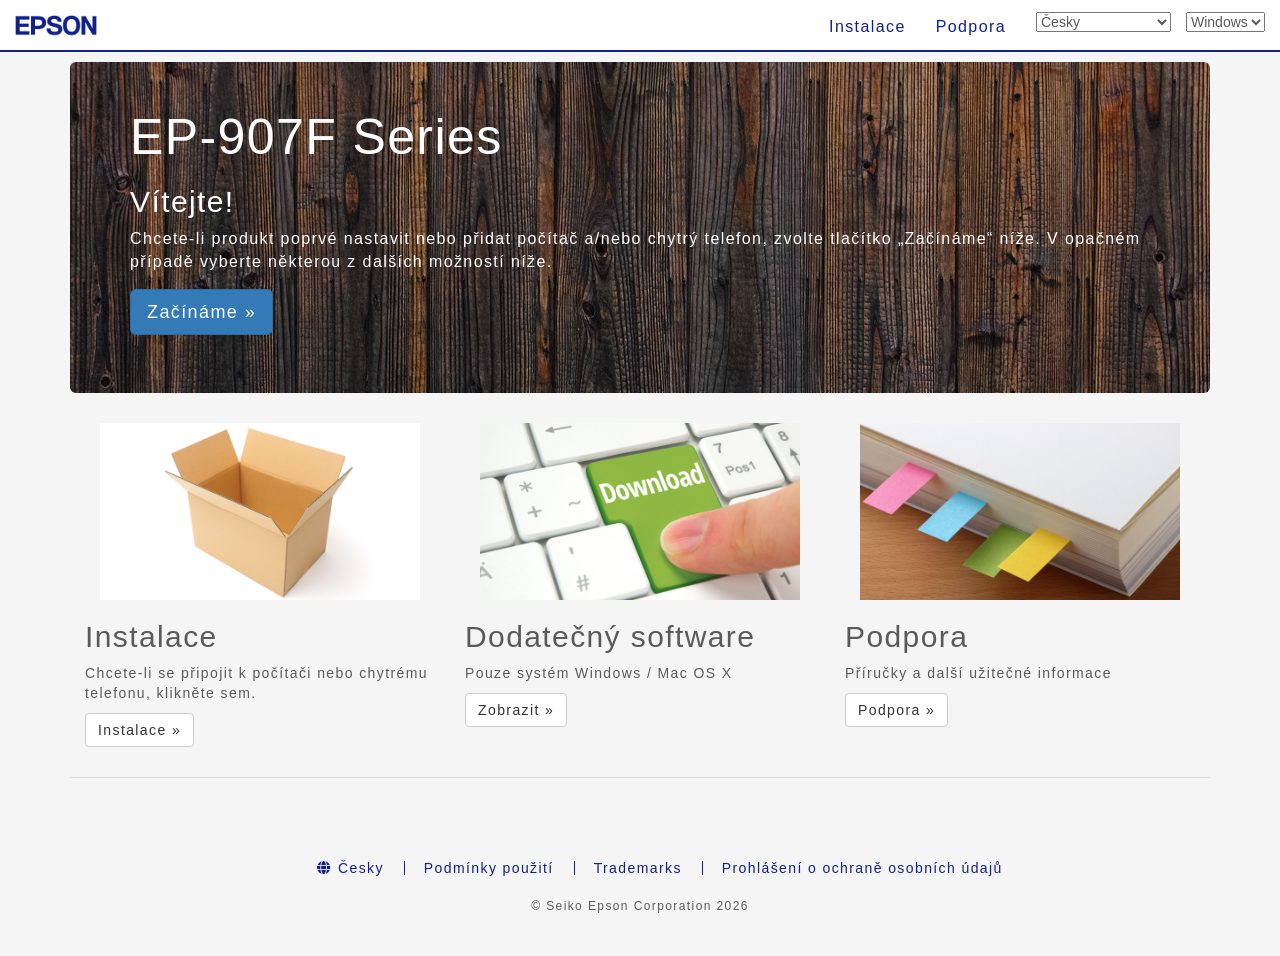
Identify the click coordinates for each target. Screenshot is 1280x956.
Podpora (971, 26)
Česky (350, 868)
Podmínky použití (489, 868)
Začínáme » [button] (201, 312)
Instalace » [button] (139, 730)
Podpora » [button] (896, 710)
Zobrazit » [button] (516, 710)
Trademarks (638, 868)
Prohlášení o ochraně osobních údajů (862, 868)
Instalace (867, 26)
